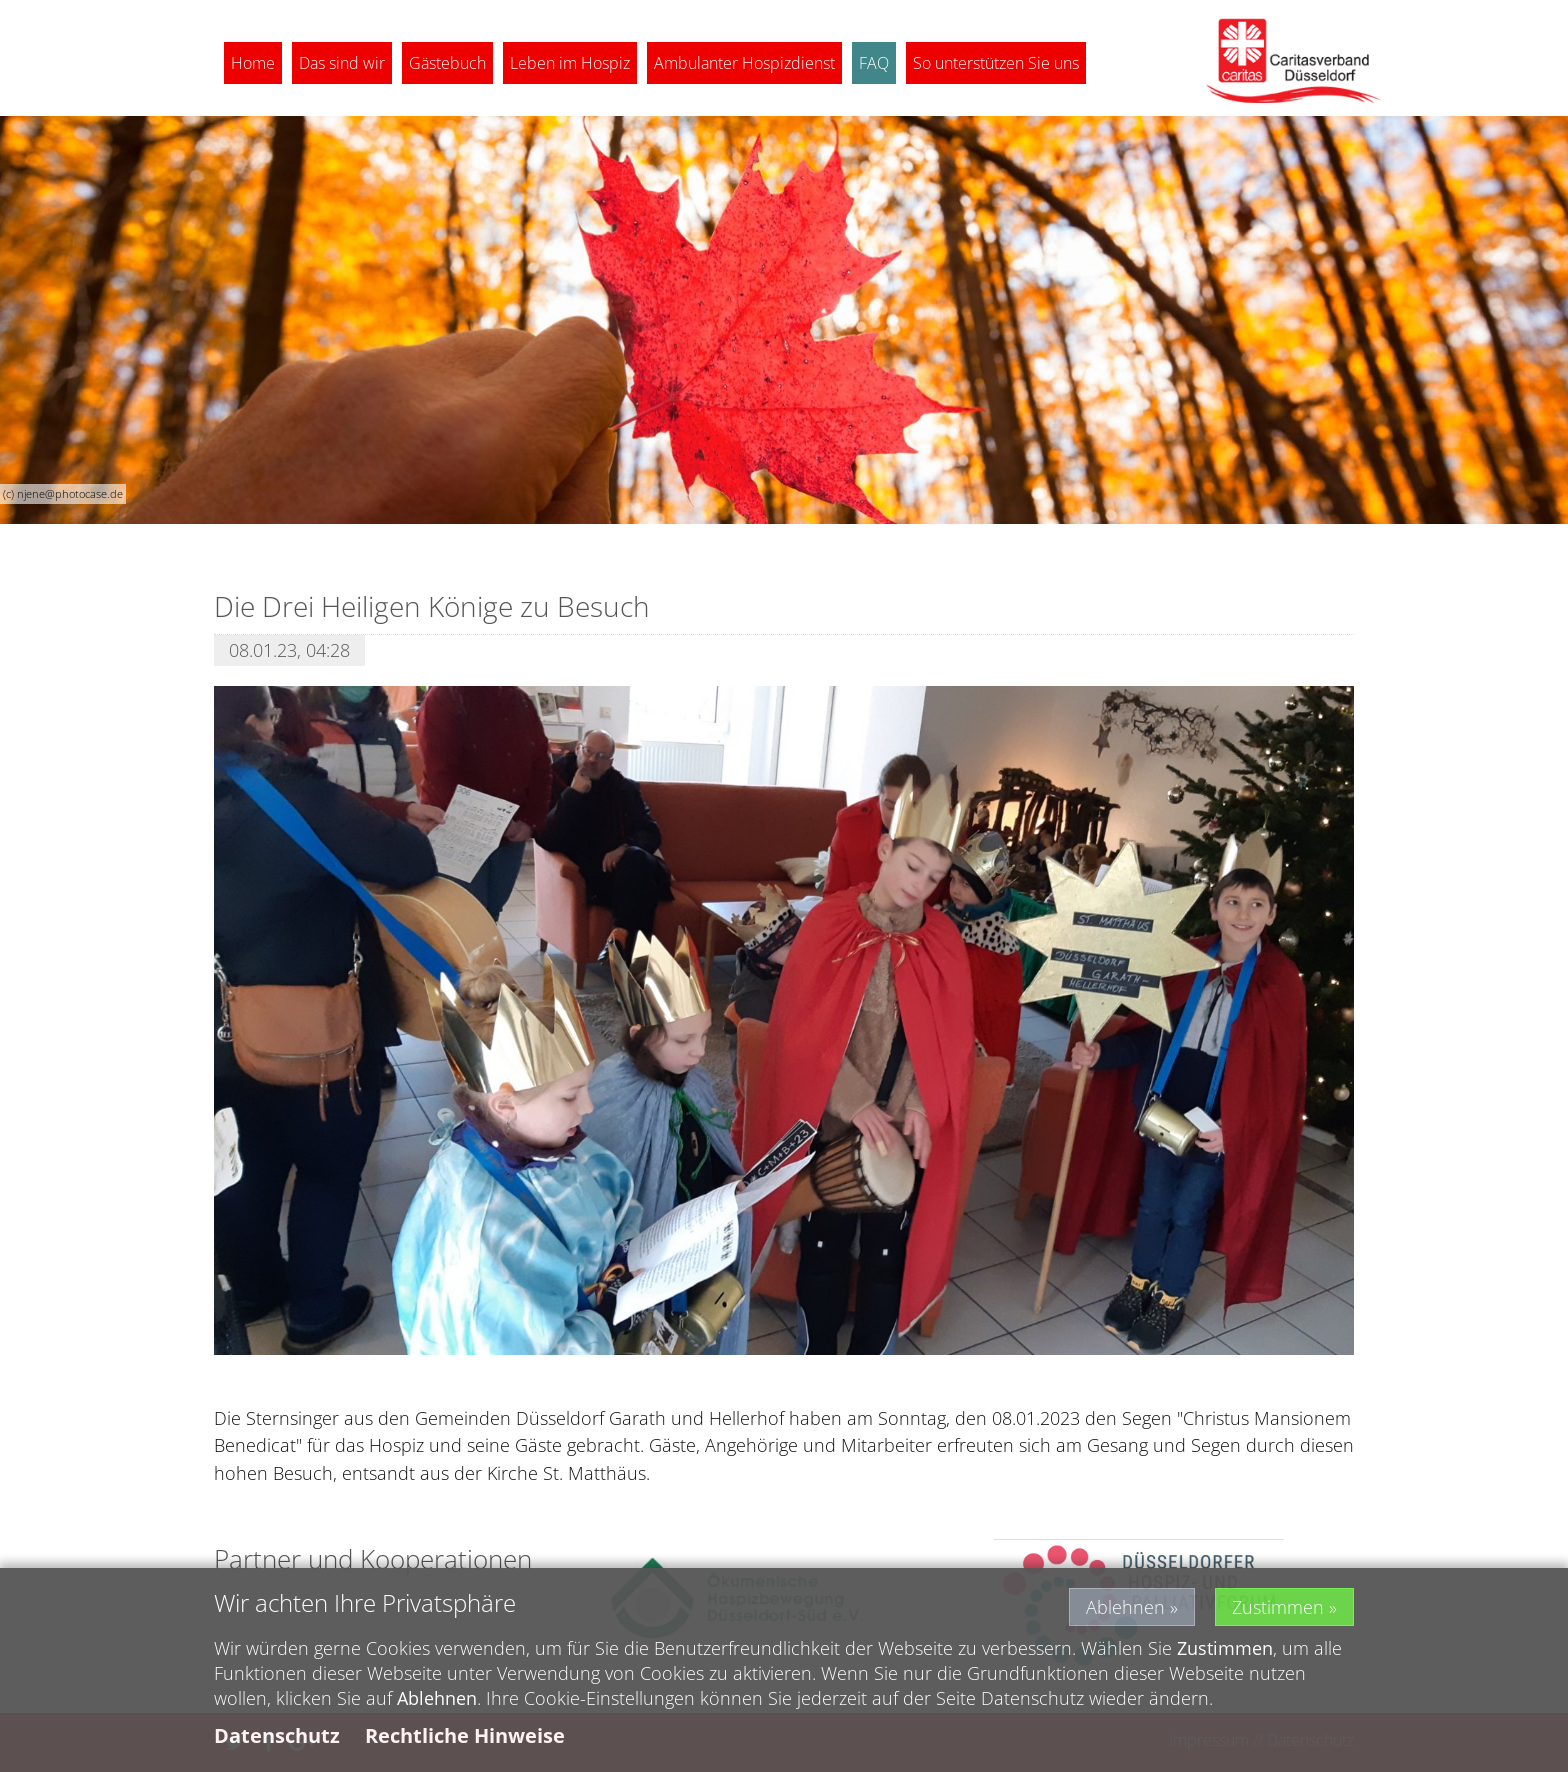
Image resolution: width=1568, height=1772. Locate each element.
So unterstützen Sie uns (996, 63)
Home (253, 63)
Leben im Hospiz (570, 63)
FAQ (874, 63)
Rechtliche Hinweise (465, 1740)
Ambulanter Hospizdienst (744, 63)
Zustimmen (1278, 1611)
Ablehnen (1125, 1611)
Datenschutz (277, 1740)
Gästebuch (447, 63)
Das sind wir (342, 63)
